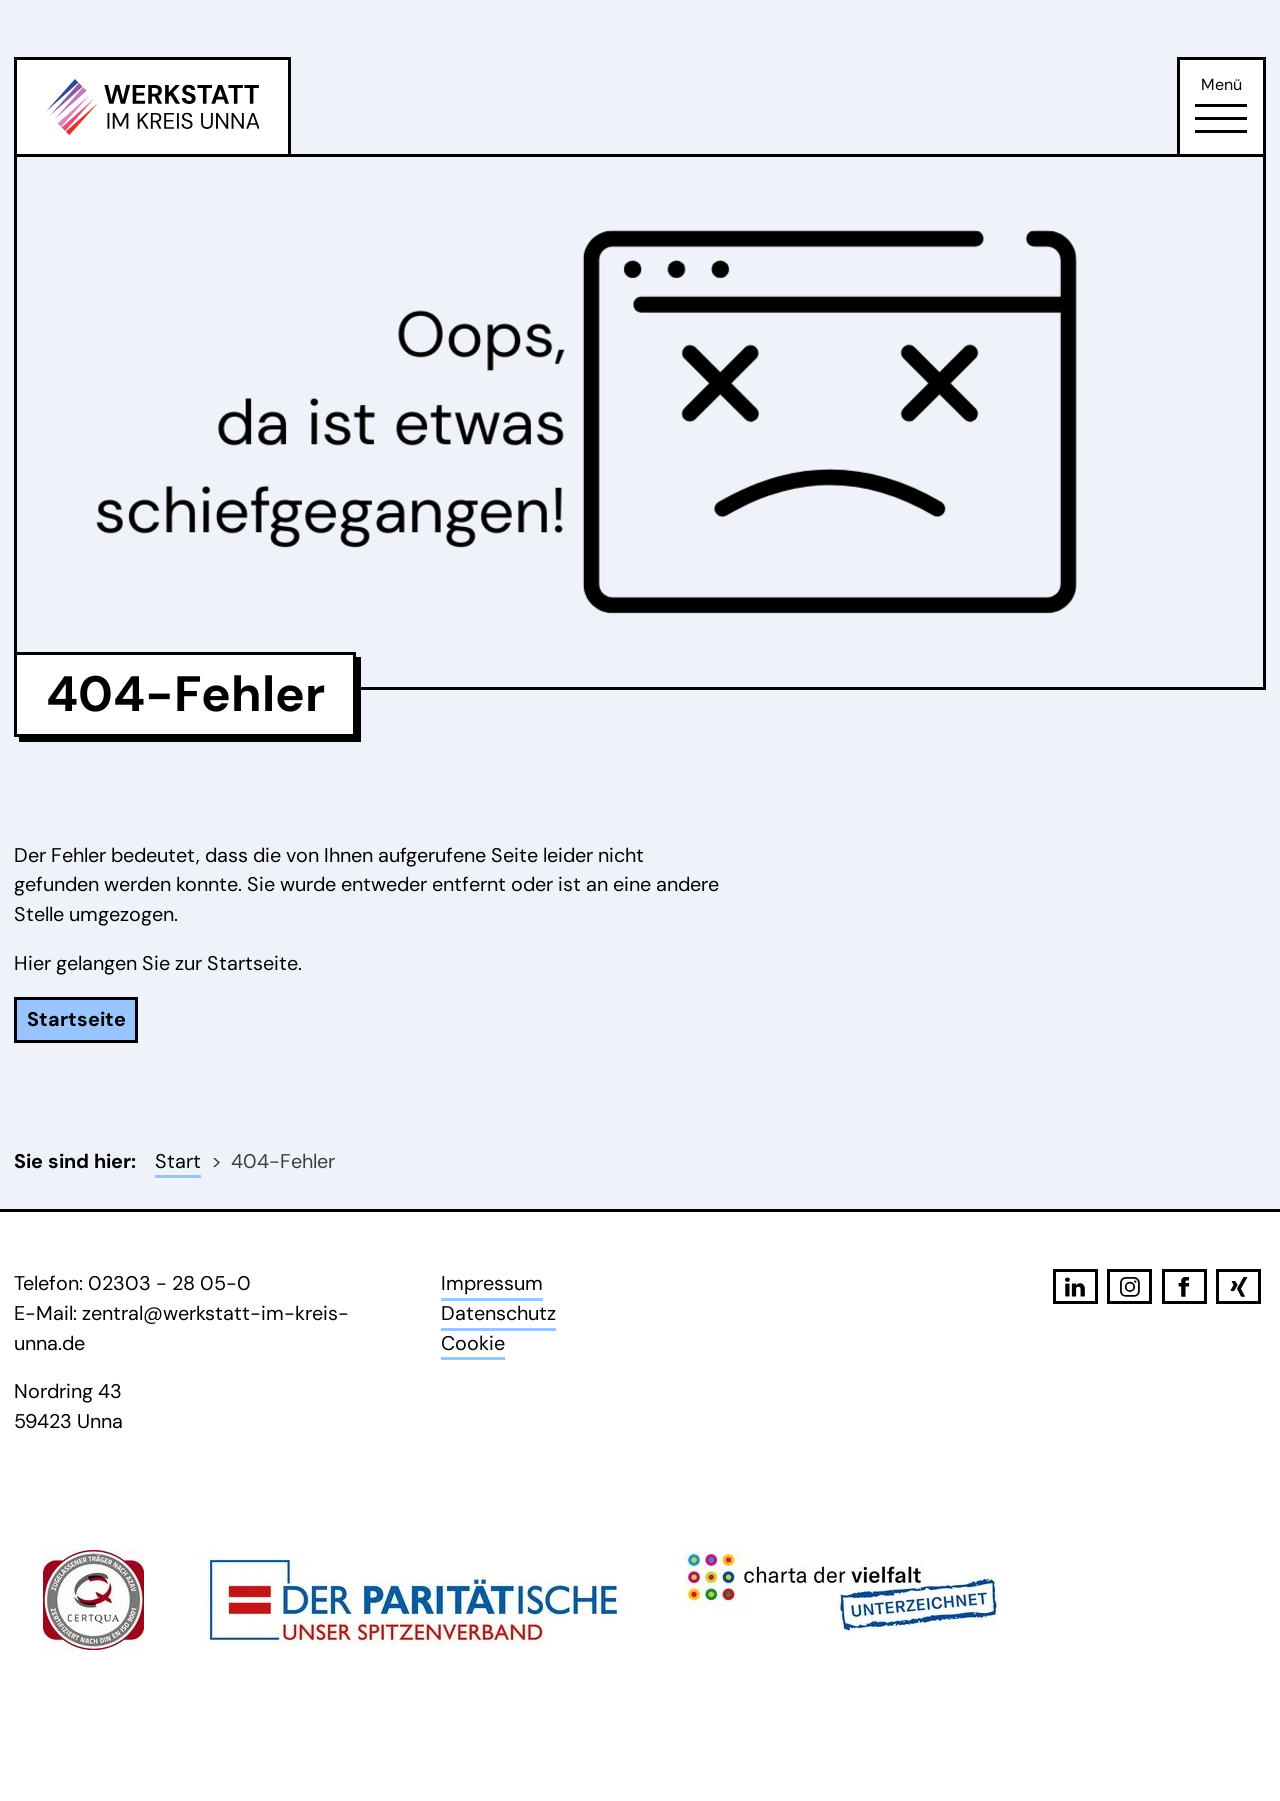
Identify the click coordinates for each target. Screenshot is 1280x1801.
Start (178, 1161)
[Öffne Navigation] (1221, 119)
